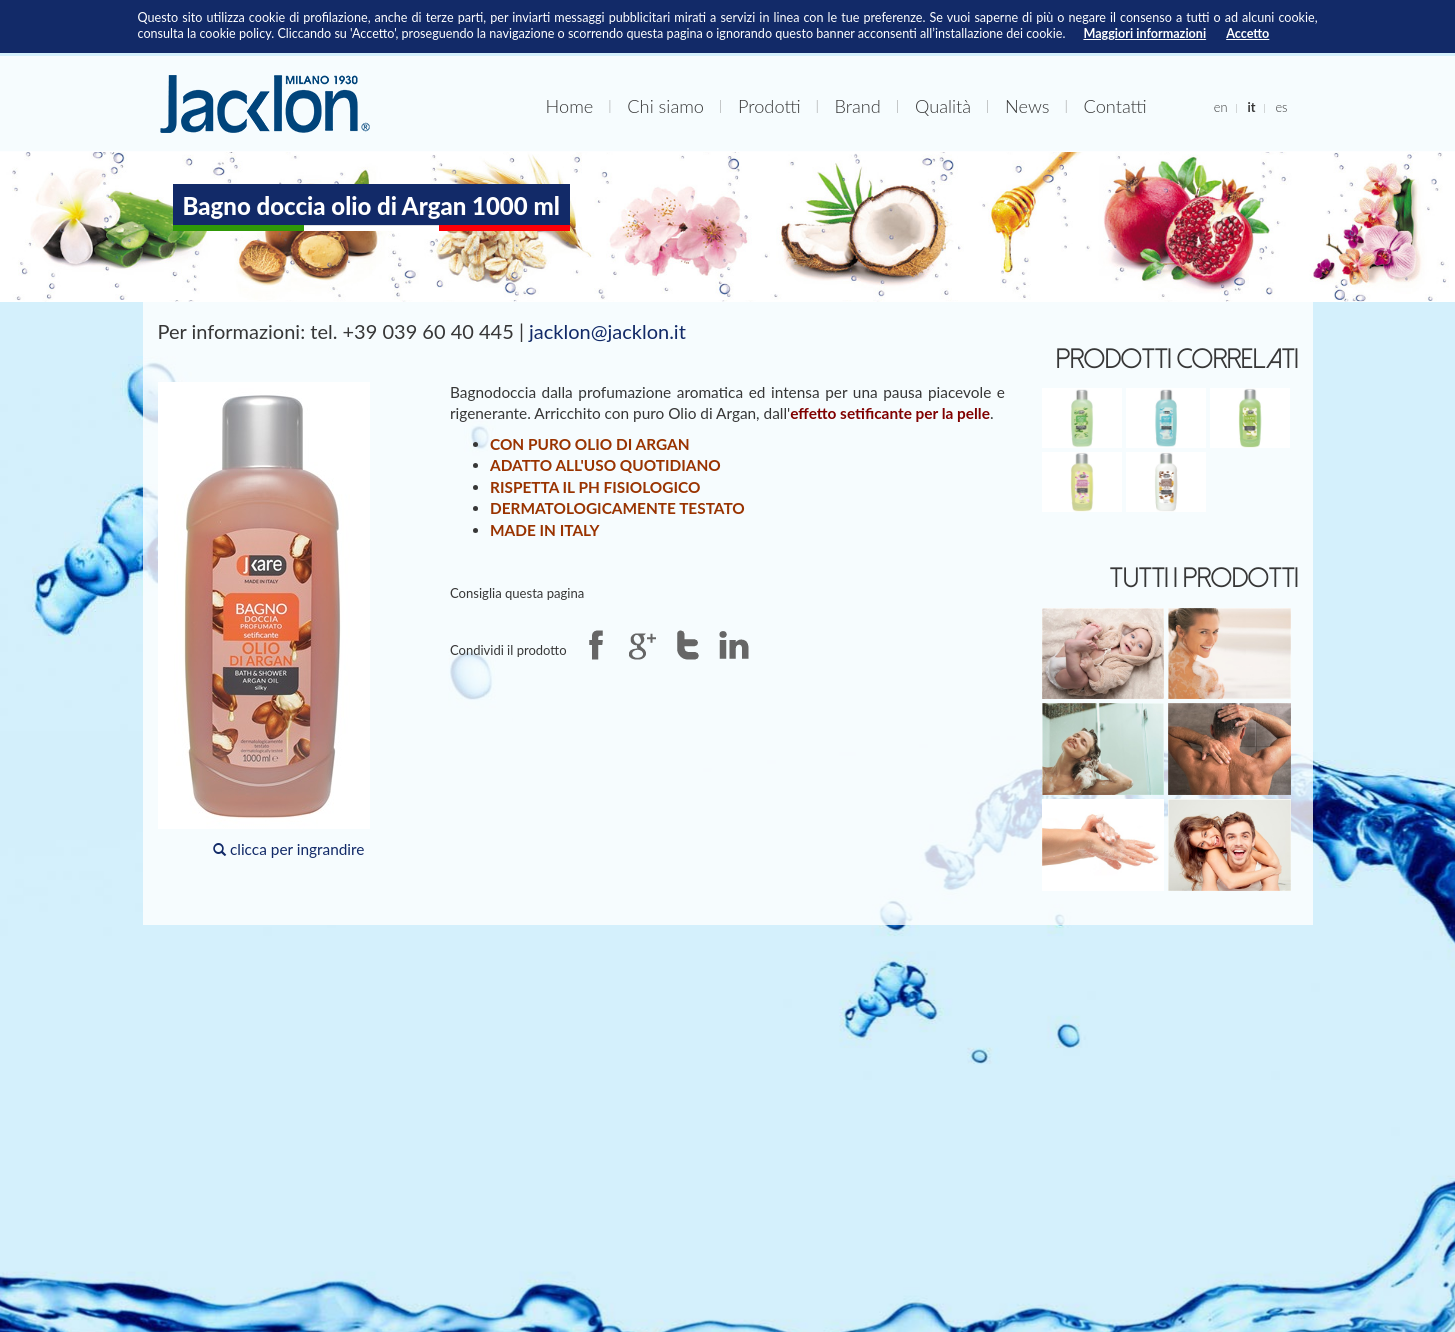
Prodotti (769, 106)
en (1221, 107)
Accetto (1247, 33)
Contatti (1115, 106)
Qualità (943, 106)
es (1281, 107)
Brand (858, 106)
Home (570, 106)
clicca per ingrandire (264, 620)
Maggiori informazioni (1144, 33)
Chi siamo (665, 106)
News (1027, 106)
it (1251, 107)
